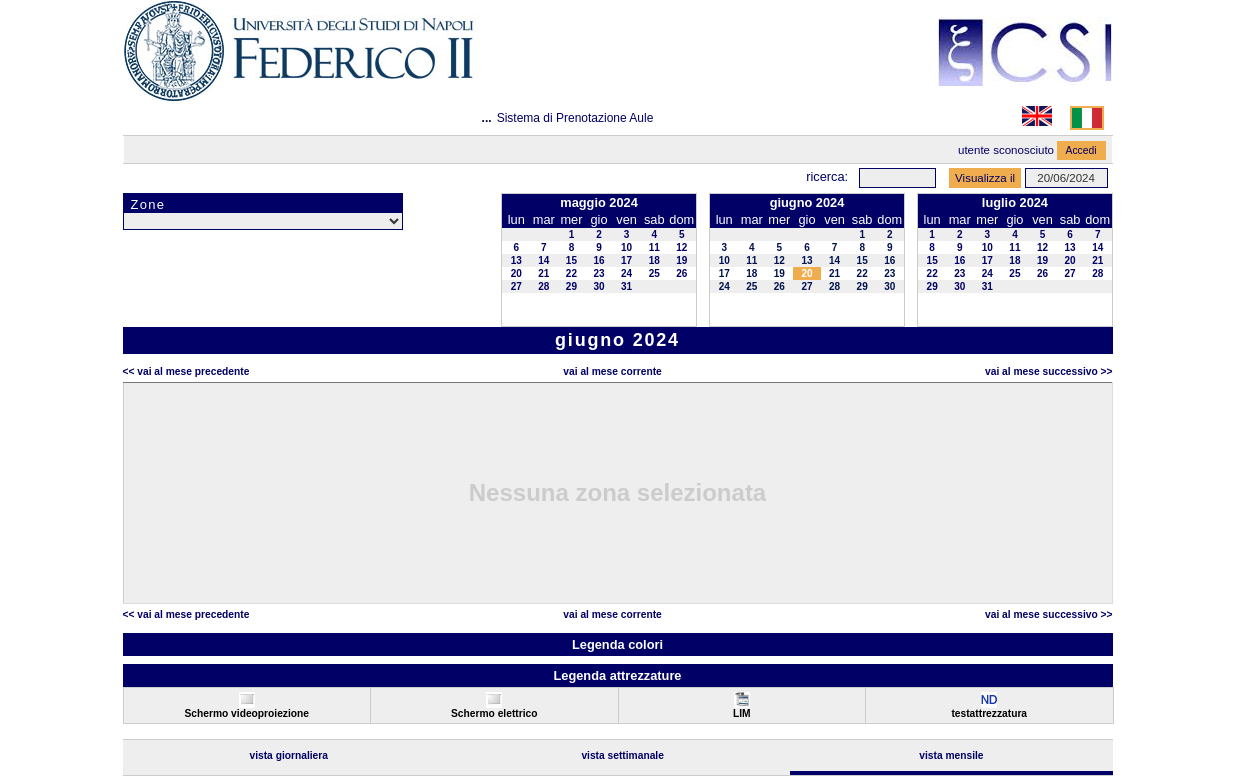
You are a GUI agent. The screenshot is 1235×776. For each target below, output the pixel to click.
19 (681, 260)
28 (543, 286)
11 (654, 247)
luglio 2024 (1015, 202)
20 (516, 273)
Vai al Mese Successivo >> (1048, 371)
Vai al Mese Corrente (612, 371)
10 (626, 247)
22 (571, 273)
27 (516, 286)
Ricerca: (827, 176)
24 (626, 273)
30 (598, 286)
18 (654, 260)
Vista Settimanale (622, 755)
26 (681, 273)
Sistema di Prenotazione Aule (575, 118)
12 (681, 247)
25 (654, 273)
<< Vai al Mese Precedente (186, 371)
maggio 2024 (599, 202)
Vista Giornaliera (288, 755)
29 (571, 286)
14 (543, 260)
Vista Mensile (951, 755)
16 (598, 260)
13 (516, 260)
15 (571, 260)
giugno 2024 (807, 202)
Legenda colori (617, 644)
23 (598, 273)
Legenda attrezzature (617, 675)
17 (626, 260)
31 (626, 286)
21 (543, 273)
